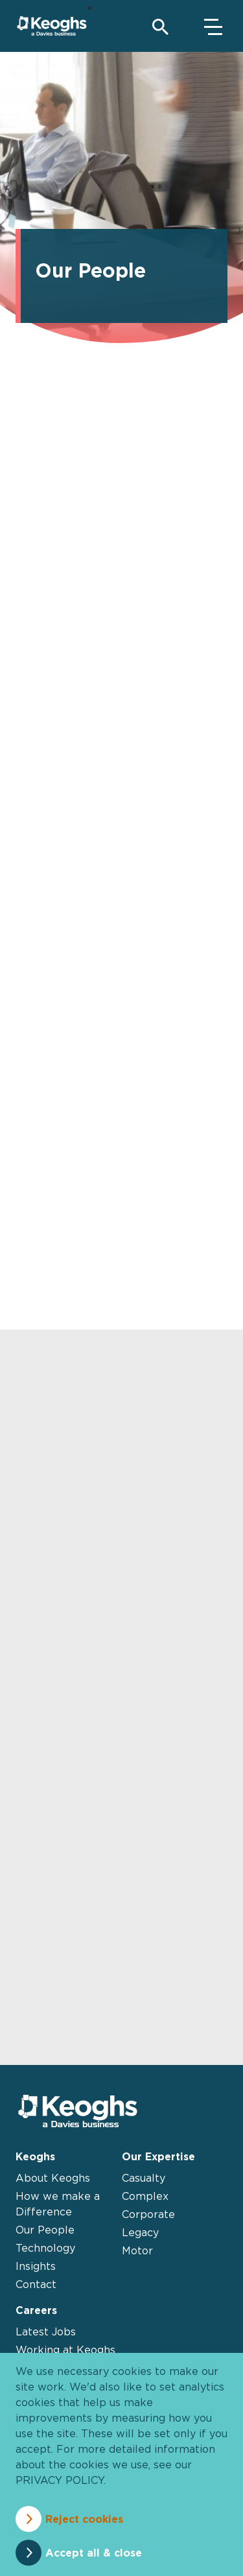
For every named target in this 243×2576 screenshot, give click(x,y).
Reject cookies (84, 2519)
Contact (36, 2284)
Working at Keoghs (65, 2349)
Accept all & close (93, 2552)
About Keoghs (53, 2178)
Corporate (148, 2214)
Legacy (140, 2232)
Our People (45, 2230)
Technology (45, 2248)
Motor (137, 2250)
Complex (145, 2196)
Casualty (143, 2178)
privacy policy (60, 2480)
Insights (36, 2266)
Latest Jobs (46, 2331)
